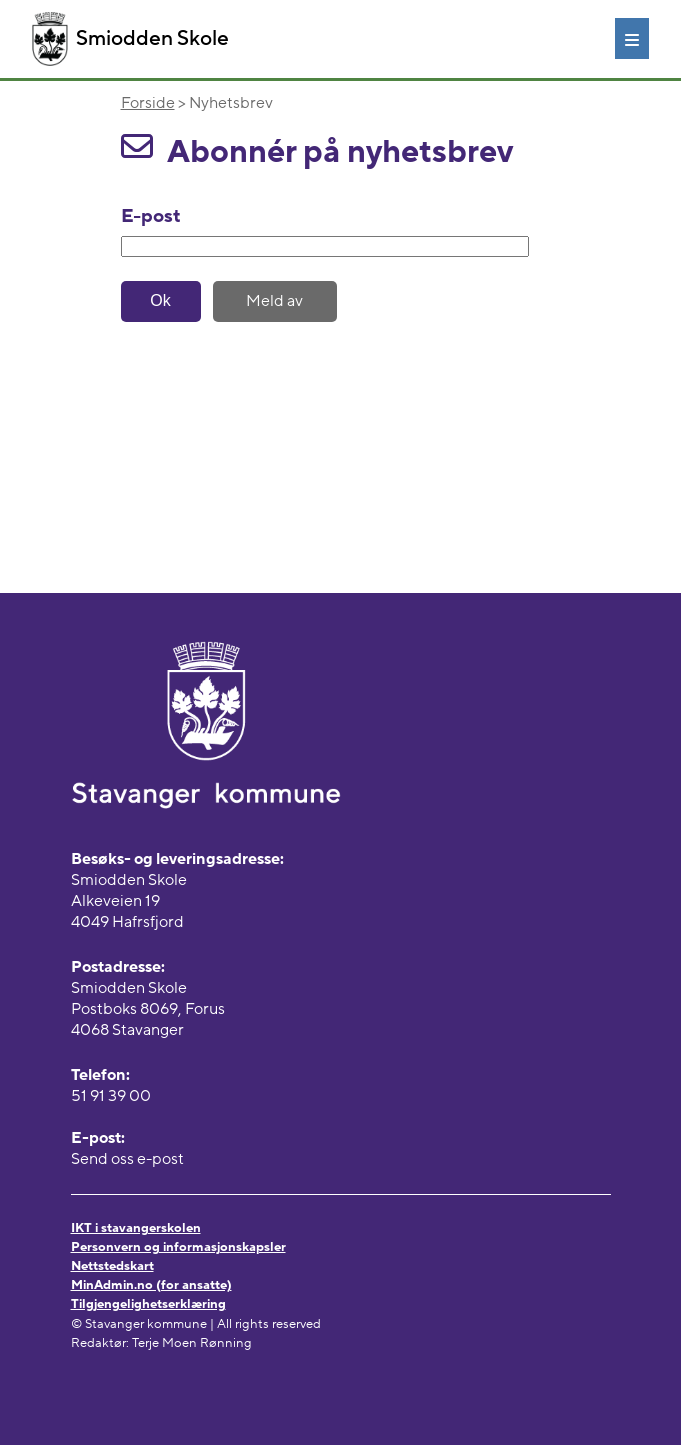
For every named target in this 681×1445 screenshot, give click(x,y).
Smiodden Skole (130, 39)
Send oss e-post (127, 1159)
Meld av (274, 301)
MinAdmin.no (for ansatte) (151, 1285)
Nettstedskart (112, 1266)
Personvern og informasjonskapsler (178, 1247)
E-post (151, 216)
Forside (148, 103)
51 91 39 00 (111, 1096)
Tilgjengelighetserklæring (148, 1304)
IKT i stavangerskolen (136, 1228)
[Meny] (632, 38)
